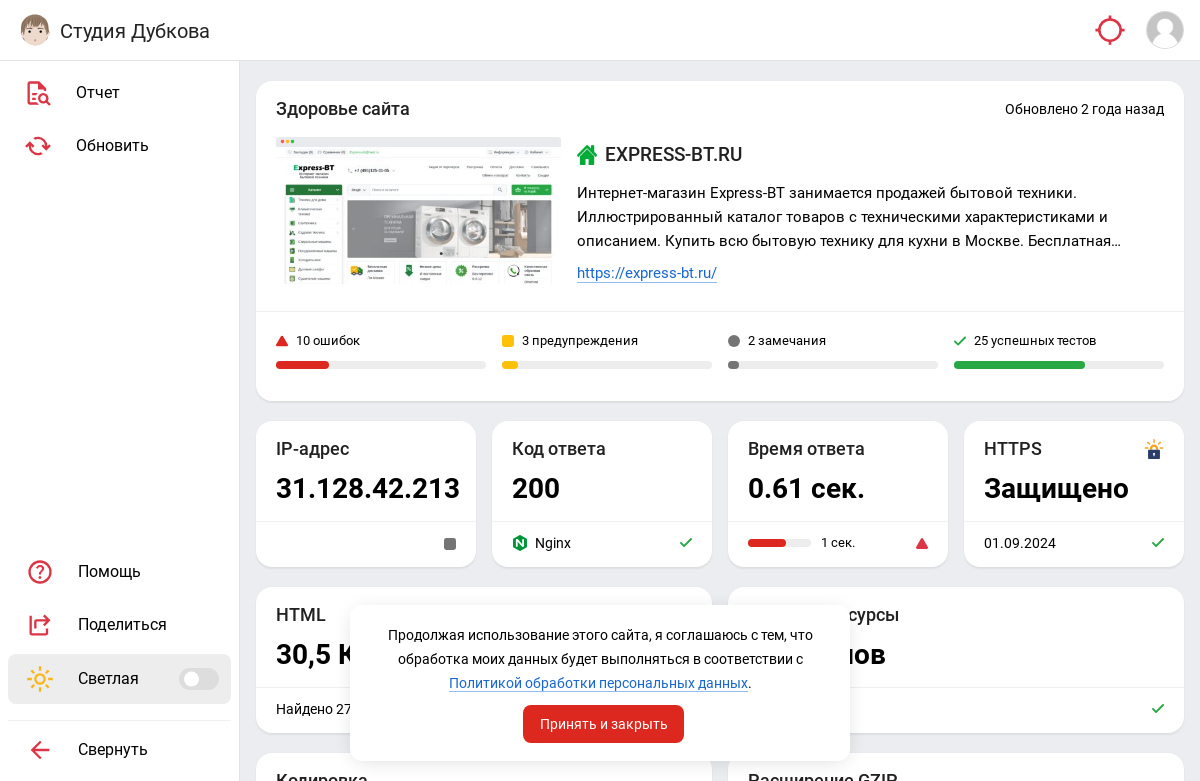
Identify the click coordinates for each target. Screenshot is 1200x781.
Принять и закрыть (604, 724)
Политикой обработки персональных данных (598, 683)
